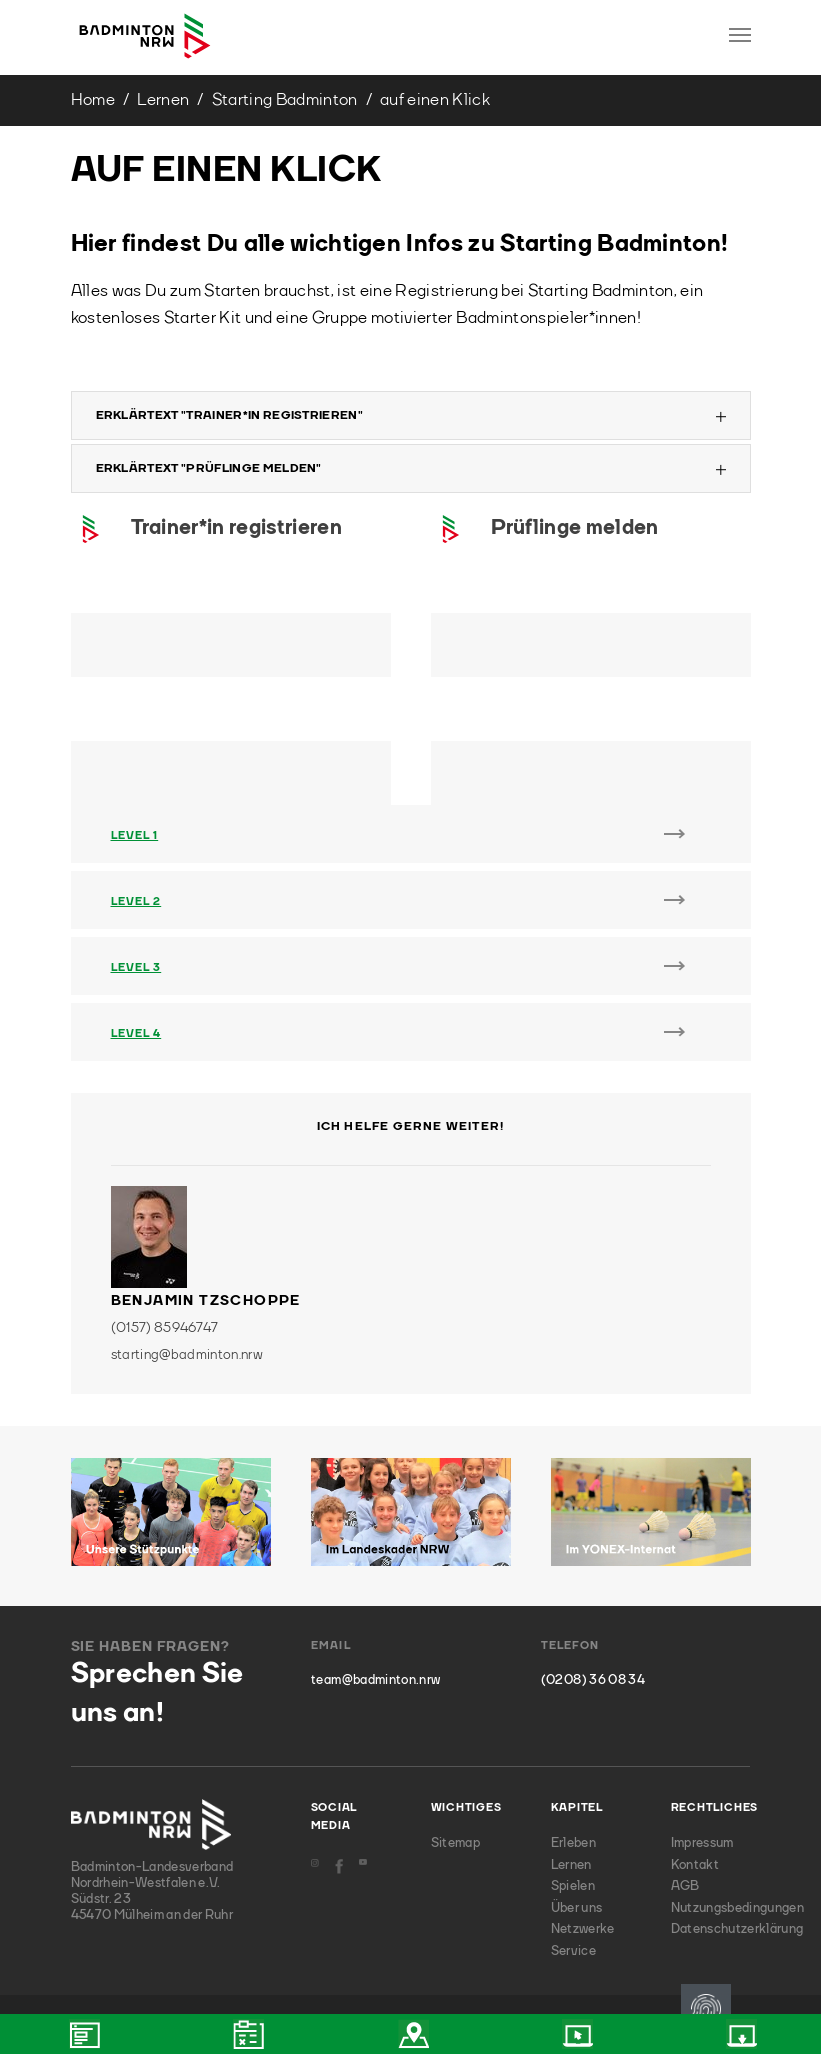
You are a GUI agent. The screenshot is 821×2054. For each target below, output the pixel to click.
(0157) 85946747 (165, 1328)
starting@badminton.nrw (187, 1355)
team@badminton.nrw (375, 1680)
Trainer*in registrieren (236, 528)
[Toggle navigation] (740, 35)
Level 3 (136, 968)
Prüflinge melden (575, 528)
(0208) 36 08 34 (593, 1680)
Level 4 (136, 1034)
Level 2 (136, 902)
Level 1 (135, 836)
